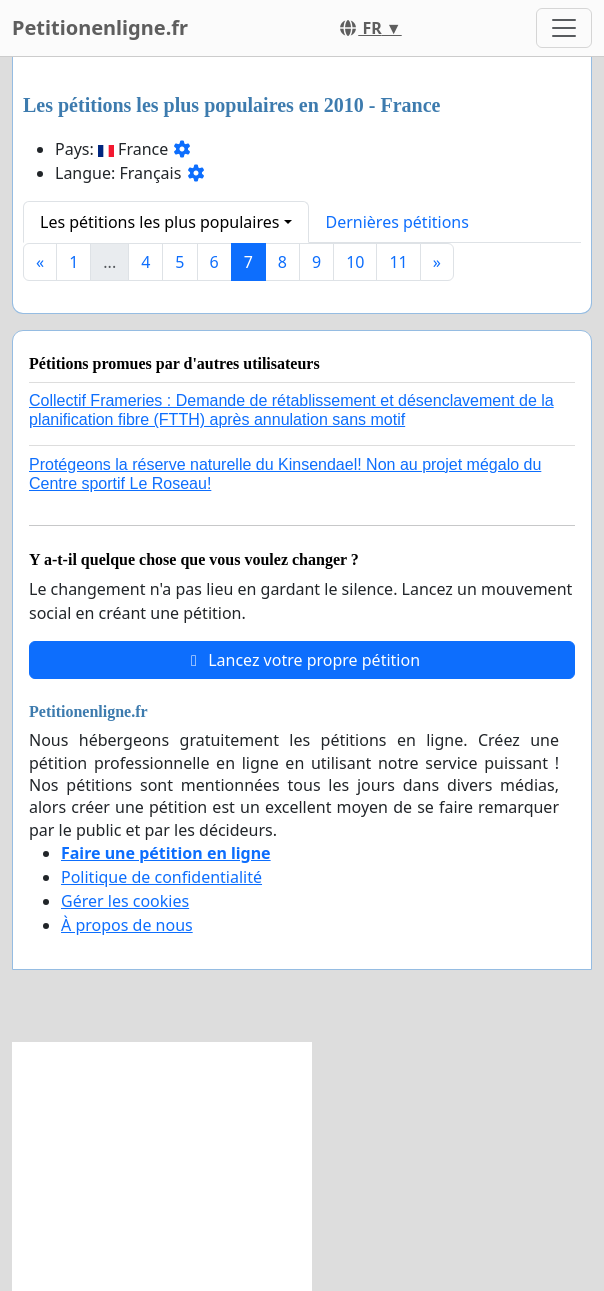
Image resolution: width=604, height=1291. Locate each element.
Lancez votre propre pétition (302, 660)
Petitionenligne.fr (100, 27)
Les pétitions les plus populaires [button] (159, 222)
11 (398, 262)
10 (355, 262)
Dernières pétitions (397, 222)
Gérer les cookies (125, 901)
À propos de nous (127, 925)
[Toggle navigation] (564, 28)
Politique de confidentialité (161, 877)
